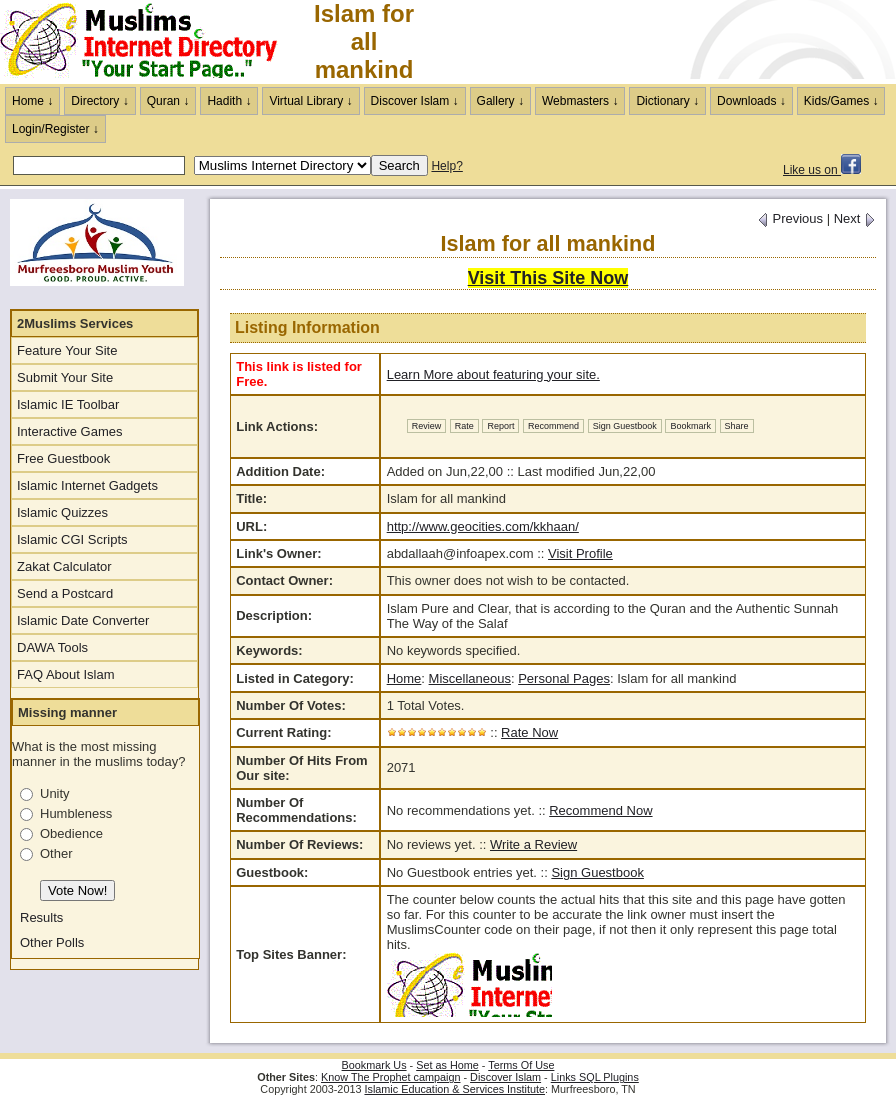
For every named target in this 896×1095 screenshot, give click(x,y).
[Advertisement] (662, 42)
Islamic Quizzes (62, 512)
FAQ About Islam (66, 674)
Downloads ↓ (751, 101)
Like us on (822, 170)
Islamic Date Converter (83, 620)
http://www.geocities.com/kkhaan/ (483, 526)
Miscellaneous (470, 678)
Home (404, 678)
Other (56, 853)
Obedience (71, 833)
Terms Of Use (521, 1065)
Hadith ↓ (229, 101)
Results (41, 917)
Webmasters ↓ (580, 101)
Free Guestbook (63, 458)
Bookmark (690, 426)
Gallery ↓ (500, 101)
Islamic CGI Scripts (72, 539)
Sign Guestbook (625, 426)
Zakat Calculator (64, 566)
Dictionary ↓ (667, 101)
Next (855, 218)
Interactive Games (70, 431)
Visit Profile (580, 553)
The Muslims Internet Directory (150, 42)
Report (500, 426)
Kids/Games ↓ (841, 101)
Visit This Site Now (548, 278)
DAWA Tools (52, 647)
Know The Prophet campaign (390, 1077)
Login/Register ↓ (55, 129)
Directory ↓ (99, 101)
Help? (446, 166)
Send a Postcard (65, 593)
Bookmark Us (374, 1065)
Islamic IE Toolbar (68, 404)
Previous (790, 218)
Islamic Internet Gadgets (87, 485)
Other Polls (52, 942)
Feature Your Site (67, 350)
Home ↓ (32, 101)
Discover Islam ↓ (415, 101)
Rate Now (529, 732)
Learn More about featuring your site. (493, 374)
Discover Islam (505, 1077)
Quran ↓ (168, 101)
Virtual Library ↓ (310, 101)
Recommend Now (600, 810)
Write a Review (533, 844)
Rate (464, 426)
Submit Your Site (65, 377)
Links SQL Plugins (595, 1077)
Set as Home (447, 1065)
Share (737, 426)
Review (427, 426)
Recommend (553, 426)
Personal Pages (564, 678)
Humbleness (76, 813)
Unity (55, 793)
